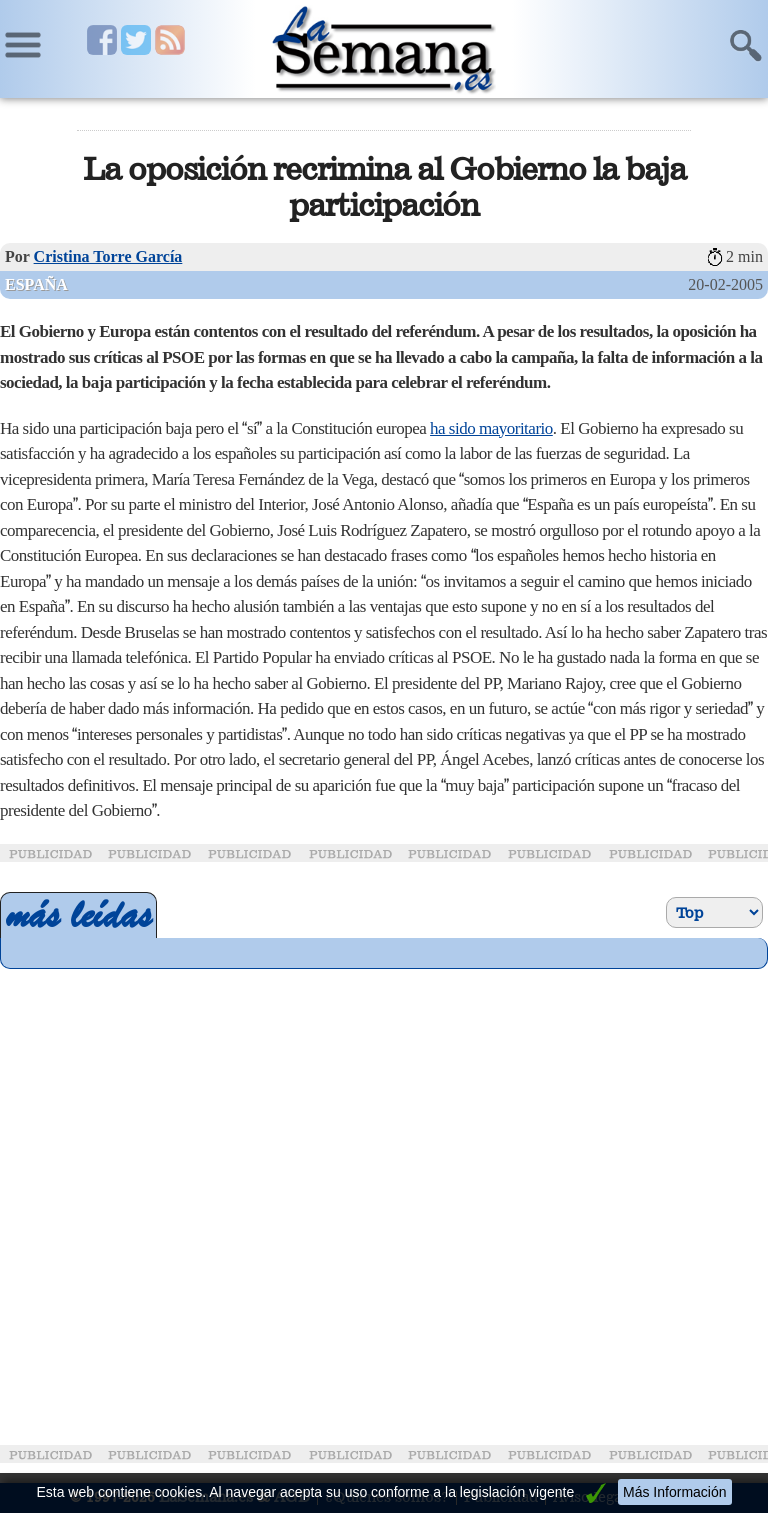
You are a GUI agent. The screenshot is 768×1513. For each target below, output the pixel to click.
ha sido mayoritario (491, 428)
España (36, 284)
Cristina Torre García (108, 256)
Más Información (674, 1492)
